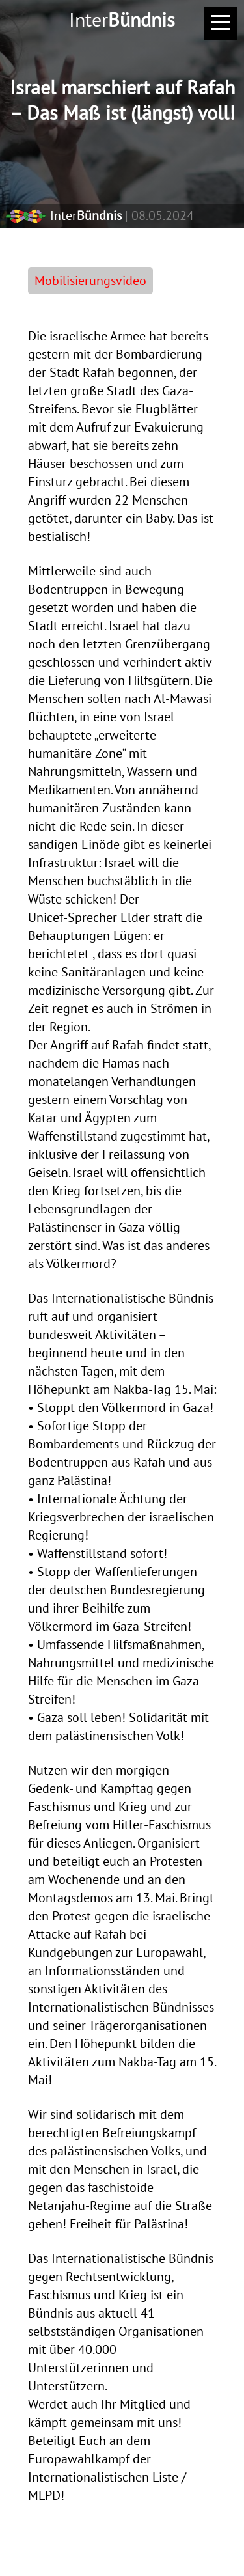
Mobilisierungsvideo (90, 280)
